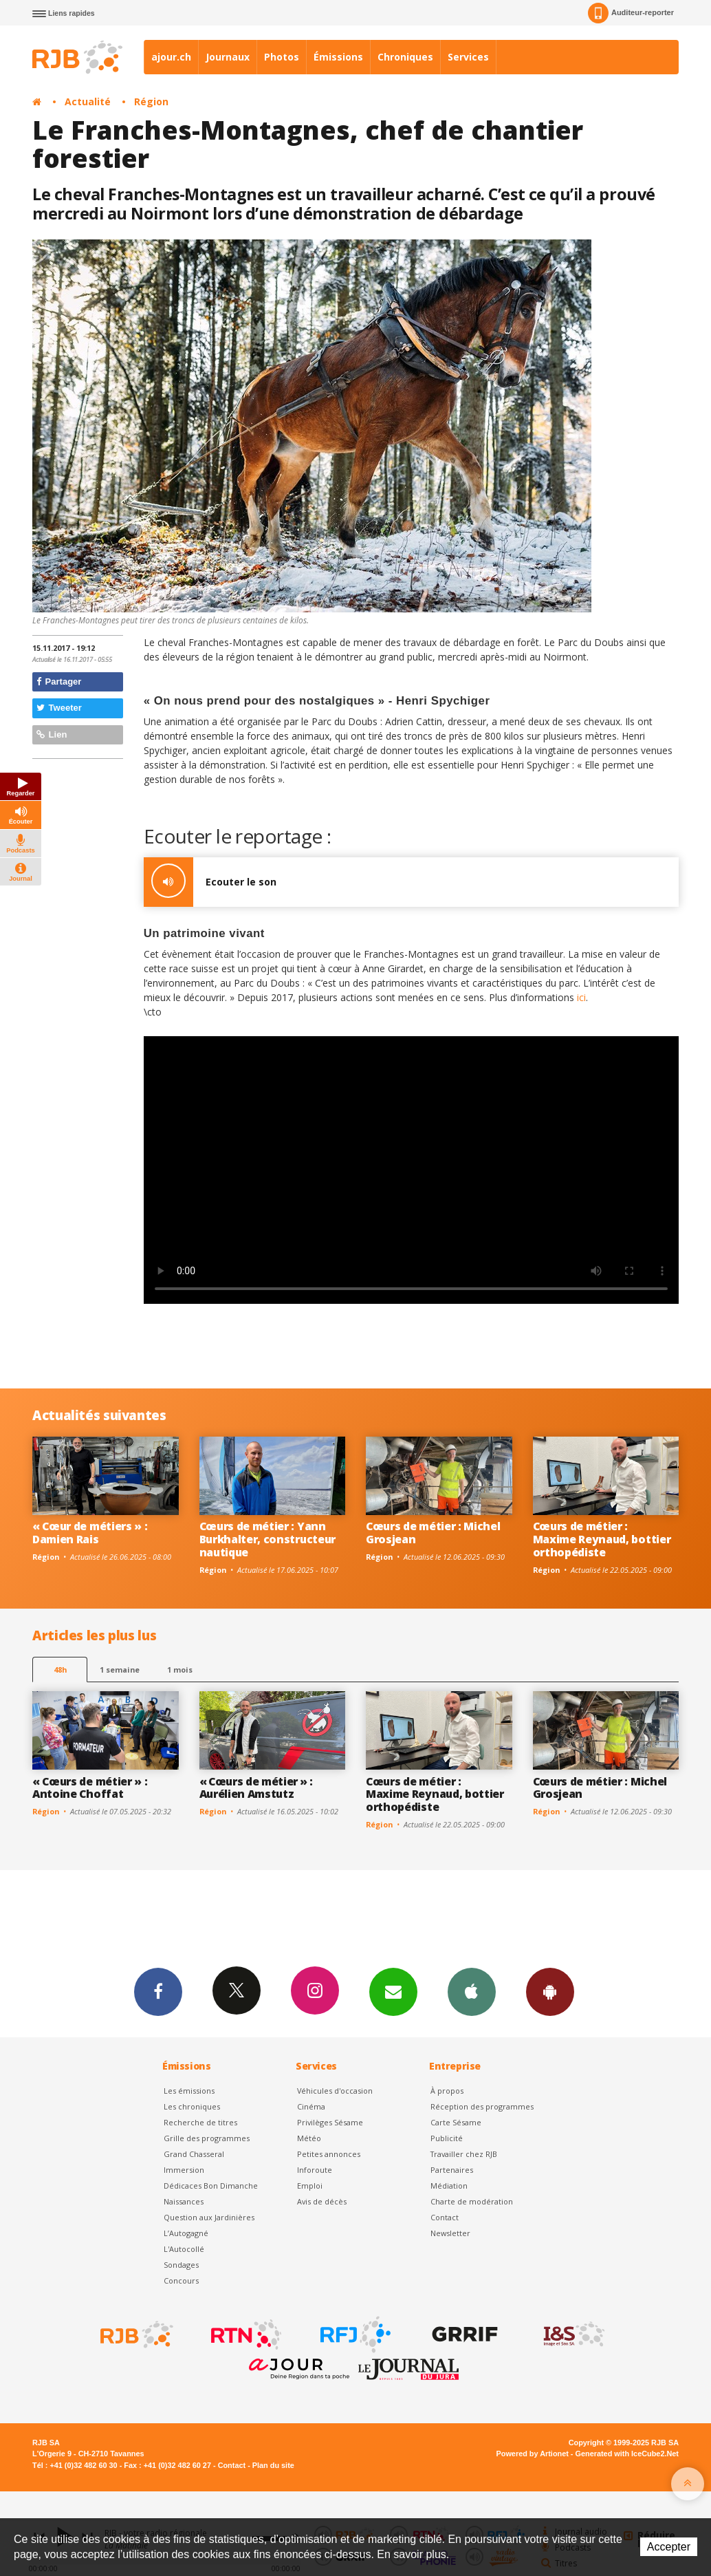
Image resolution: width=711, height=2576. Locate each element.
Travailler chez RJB (463, 2153)
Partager (58, 681)
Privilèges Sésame (330, 2122)
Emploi (309, 2185)
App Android (550, 1991)
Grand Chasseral (194, 2153)
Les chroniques (192, 2106)
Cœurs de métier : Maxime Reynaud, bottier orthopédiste (602, 1539)
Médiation (449, 2185)
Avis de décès (322, 2201)
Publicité (446, 2138)
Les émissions (189, 2090)
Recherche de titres (200, 2122)
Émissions (338, 56)
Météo (309, 2138)
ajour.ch (171, 56)
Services (468, 56)
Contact (444, 2217)
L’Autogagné (186, 2233)
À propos (446, 2090)
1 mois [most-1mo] (180, 1669)
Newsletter (450, 2233)
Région (151, 101)
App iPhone (472, 1991)
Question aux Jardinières (209, 2217)
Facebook (158, 1991)
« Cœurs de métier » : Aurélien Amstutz (256, 1788)
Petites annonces (328, 2153)
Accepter (668, 2547)
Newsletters (393, 1991)
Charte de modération (471, 2201)
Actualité (88, 101)
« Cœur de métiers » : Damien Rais (89, 1532)
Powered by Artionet (532, 2453)
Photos (281, 56)
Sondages (181, 2264)
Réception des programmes (482, 2106)
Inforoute (314, 2169)
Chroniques (405, 56)
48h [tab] (60, 1669)
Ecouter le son (210, 882)
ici (581, 997)
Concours (181, 2280)
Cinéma (311, 2106)
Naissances (184, 2201)
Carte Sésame (455, 2122)
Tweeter (59, 707)
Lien (51, 734)
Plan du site (273, 2465)
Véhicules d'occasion (335, 2090)
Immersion (184, 2169)
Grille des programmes (207, 2138)
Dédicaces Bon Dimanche (211, 2185)
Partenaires (451, 2169)
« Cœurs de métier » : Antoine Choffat (89, 1788)
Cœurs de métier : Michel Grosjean (433, 1532)
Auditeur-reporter (631, 13)
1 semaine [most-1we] (120, 1669)
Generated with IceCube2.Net (627, 2453)
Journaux (228, 56)
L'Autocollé (184, 2248)
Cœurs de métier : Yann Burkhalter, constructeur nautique (267, 1539)
